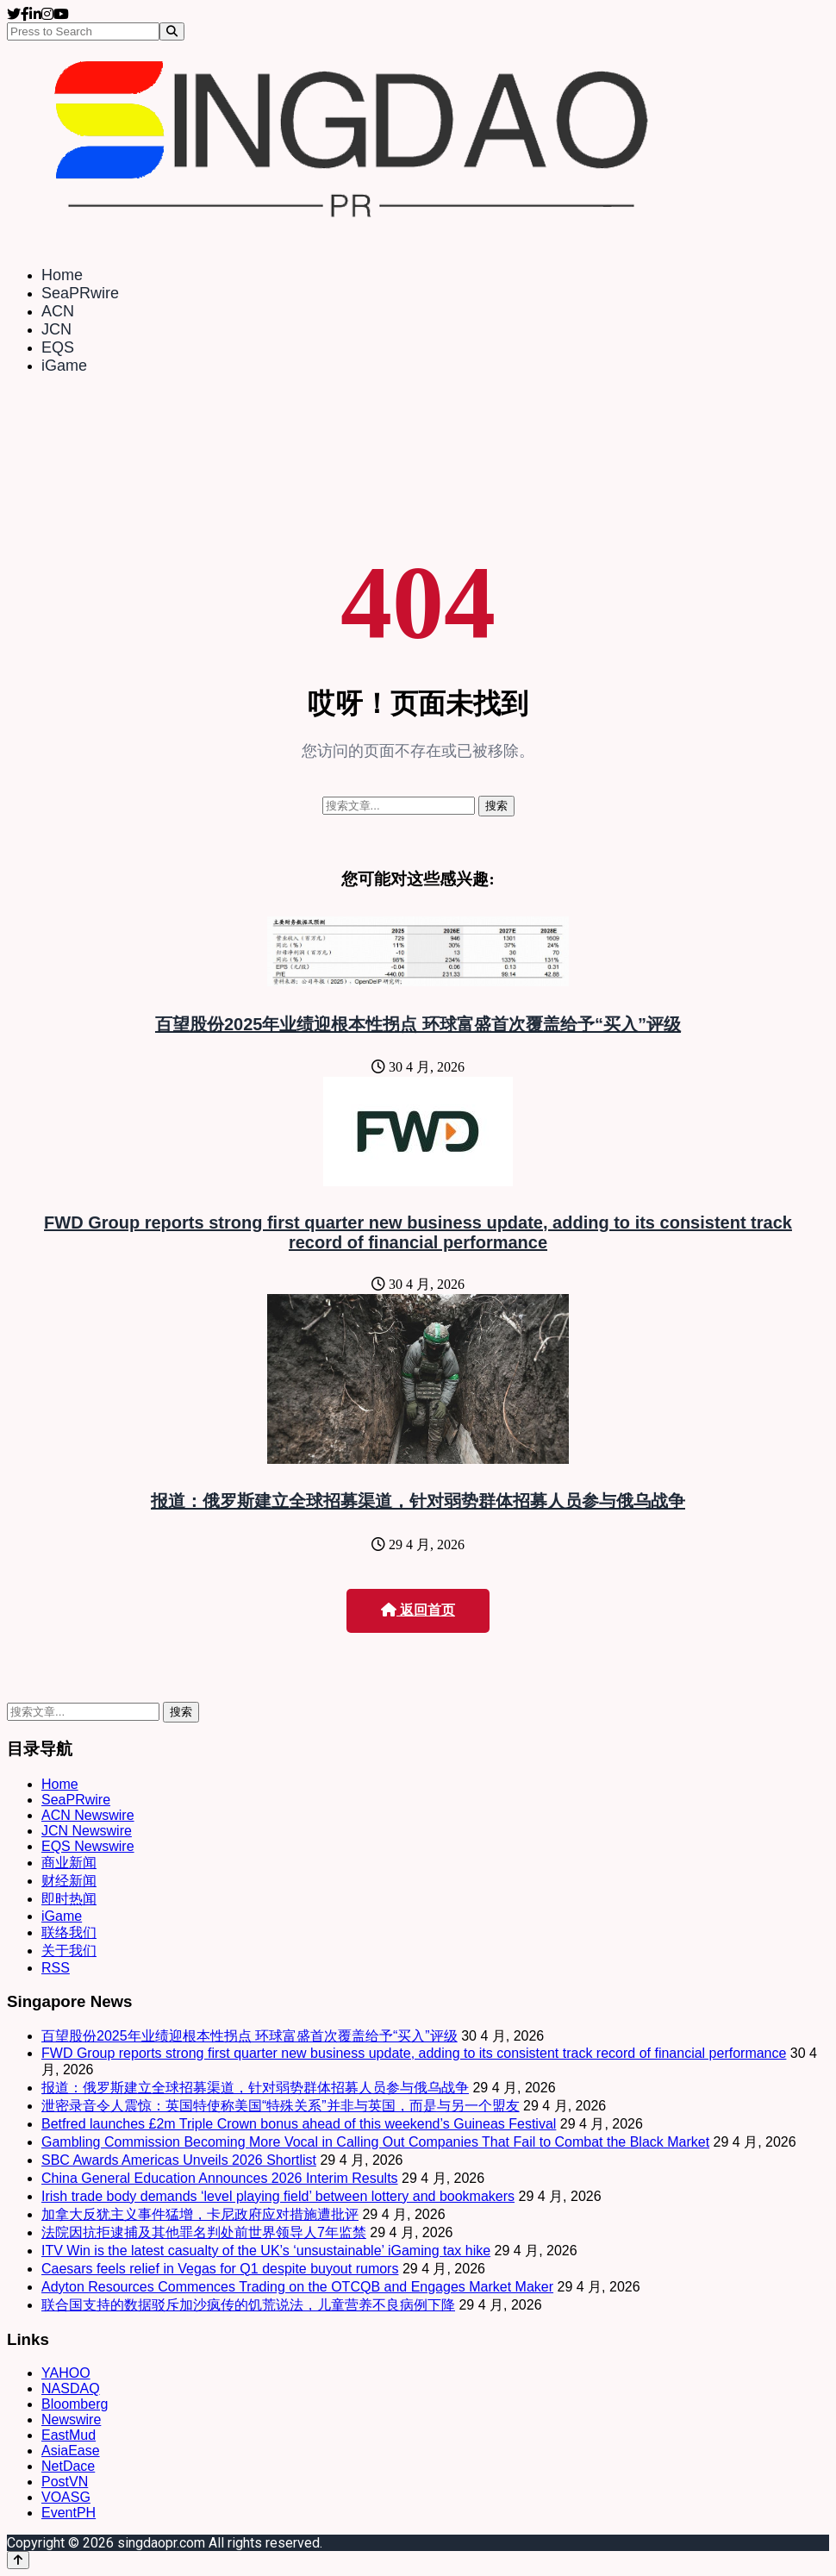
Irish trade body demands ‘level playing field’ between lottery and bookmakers (278, 2196)
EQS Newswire (87, 1846)
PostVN (64, 2481)
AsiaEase (70, 2450)
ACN (57, 311)
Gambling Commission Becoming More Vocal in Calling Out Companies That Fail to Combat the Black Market (375, 2142)
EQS (57, 347)
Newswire (71, 2419)
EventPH (68, 2512)
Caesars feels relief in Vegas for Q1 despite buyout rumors (219, 2268)
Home (62, 275)
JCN (56, 329)
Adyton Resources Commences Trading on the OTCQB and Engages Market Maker (297, 2286)
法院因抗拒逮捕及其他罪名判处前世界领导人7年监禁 (203, 2232)
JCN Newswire (86, 1830)
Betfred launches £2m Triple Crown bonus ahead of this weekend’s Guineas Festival (298, 2123)
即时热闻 (69, 1898)
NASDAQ (70, 2388)
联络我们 (69, 1932)
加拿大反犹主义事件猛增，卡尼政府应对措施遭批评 (200, 2214)
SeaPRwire (80, 293)
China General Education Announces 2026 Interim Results (219, 2178)
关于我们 (69, 1950)
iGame (64, 365)
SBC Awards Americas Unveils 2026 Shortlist (178, 2160)
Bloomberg (74, 2404)
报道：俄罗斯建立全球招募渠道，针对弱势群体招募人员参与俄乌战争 (418, 1500)
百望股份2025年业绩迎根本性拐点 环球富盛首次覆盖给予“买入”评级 (418, 1024)
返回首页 (418, 1610)
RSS (55, 1967)
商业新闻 (69, 1862)
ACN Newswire (87, 1815)
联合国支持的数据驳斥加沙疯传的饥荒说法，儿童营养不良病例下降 (248, 2305)
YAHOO (65, 2373)
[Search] (171, 31)
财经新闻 (69, 1880)
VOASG (65, 2497)
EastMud (68, 2435)
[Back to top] (18, 2560)
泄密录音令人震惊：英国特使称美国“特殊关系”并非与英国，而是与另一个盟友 (280, 2105)
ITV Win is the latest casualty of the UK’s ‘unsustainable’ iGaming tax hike (265, 2250)
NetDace (68, 2466)
